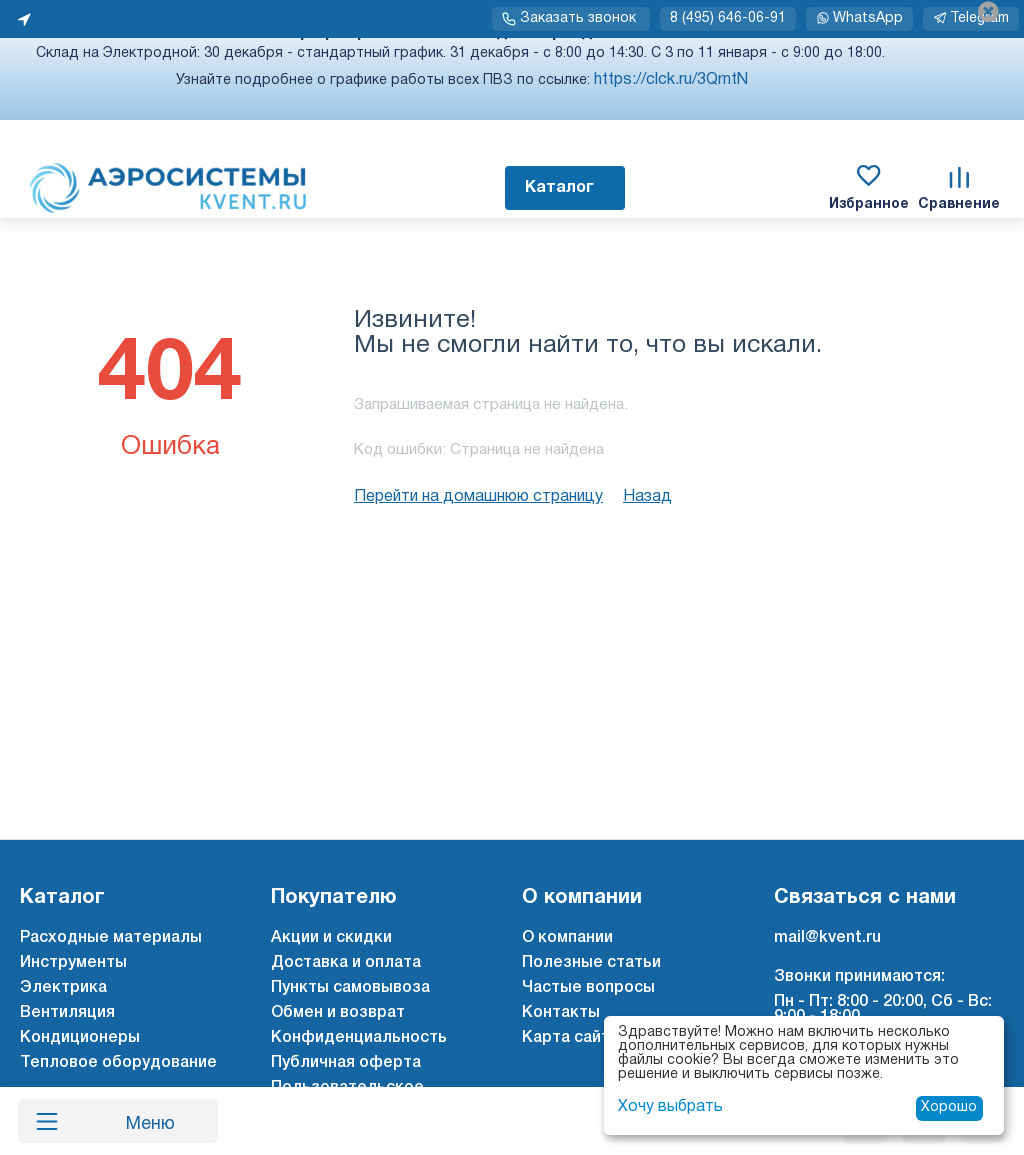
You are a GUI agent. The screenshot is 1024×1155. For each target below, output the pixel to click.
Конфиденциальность (359, 1038)
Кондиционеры (80, 1038)
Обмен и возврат (338, 1013)
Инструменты (73, 963)
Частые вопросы (588, 988)
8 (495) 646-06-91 (728, 18)
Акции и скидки (331, 938)
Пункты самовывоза (350, 988)
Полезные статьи (591, 963)
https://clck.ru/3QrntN (671, 80)
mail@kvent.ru (827, 938)
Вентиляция (67, 1013)
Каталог (559, 188)
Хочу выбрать (670, 1107)
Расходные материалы (111, 938)
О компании (567, 938)
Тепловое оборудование (118, 1063)
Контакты (561, 1013)
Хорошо (949, 1107)
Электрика (63, 988)
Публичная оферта (346, 1063)
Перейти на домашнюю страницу (478, 497)
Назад (647, 497)
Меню (142, 1121)
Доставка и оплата (346, 963)
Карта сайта (570, 1038)
